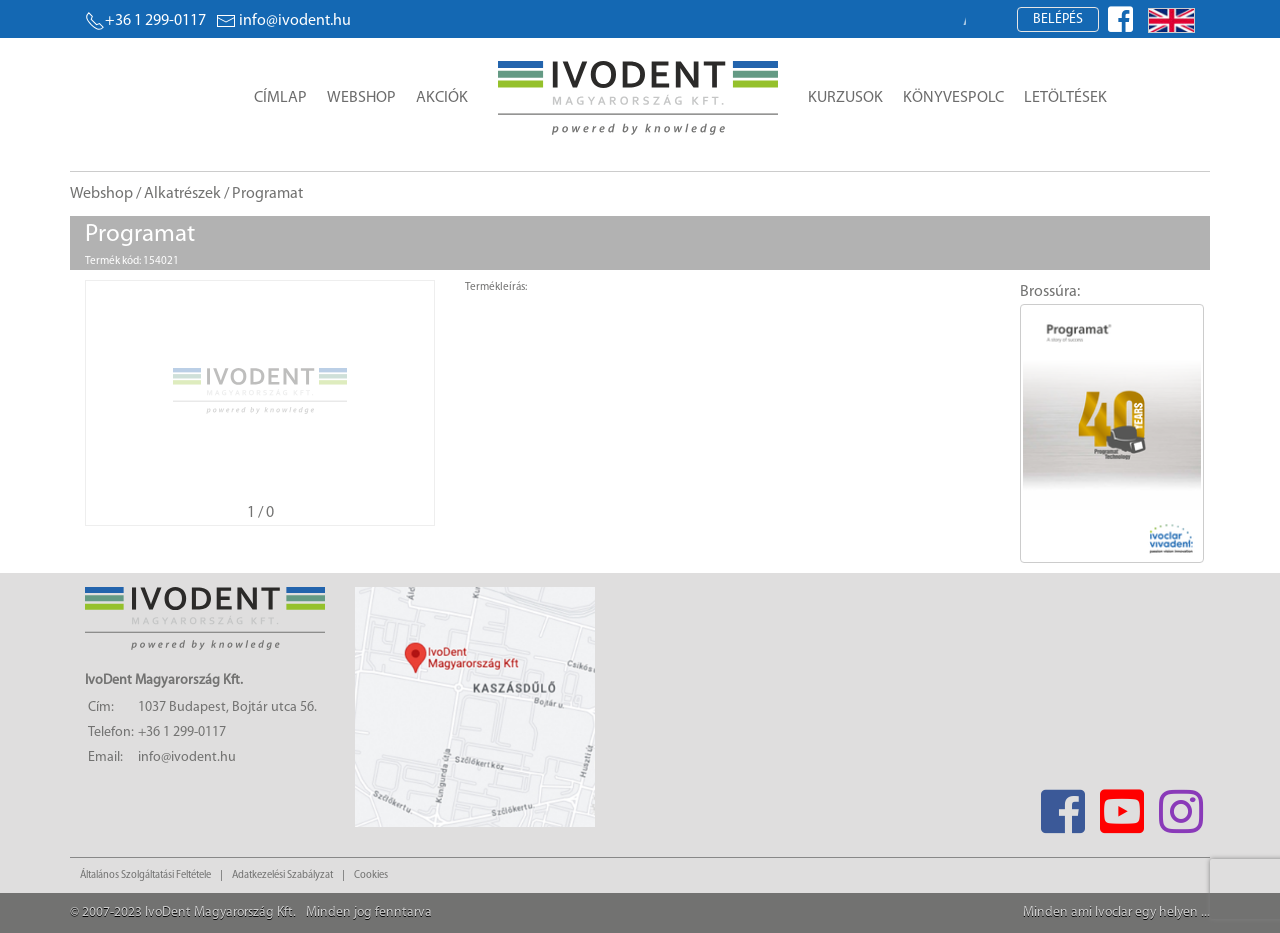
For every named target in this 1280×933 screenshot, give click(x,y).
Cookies (371, 875)
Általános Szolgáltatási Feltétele (145, 875)
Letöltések (1065, 98)
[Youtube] (1121, 805)
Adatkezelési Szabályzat (282, 875)
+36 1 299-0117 (145, 21)
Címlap (280, 98)
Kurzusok (845, 98)
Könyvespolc (953, 98)
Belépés (1058, 19)
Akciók (442, 98)
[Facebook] (1062, 805)
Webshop (361, 98)
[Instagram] (1180, 805)
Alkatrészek (182, 194)
